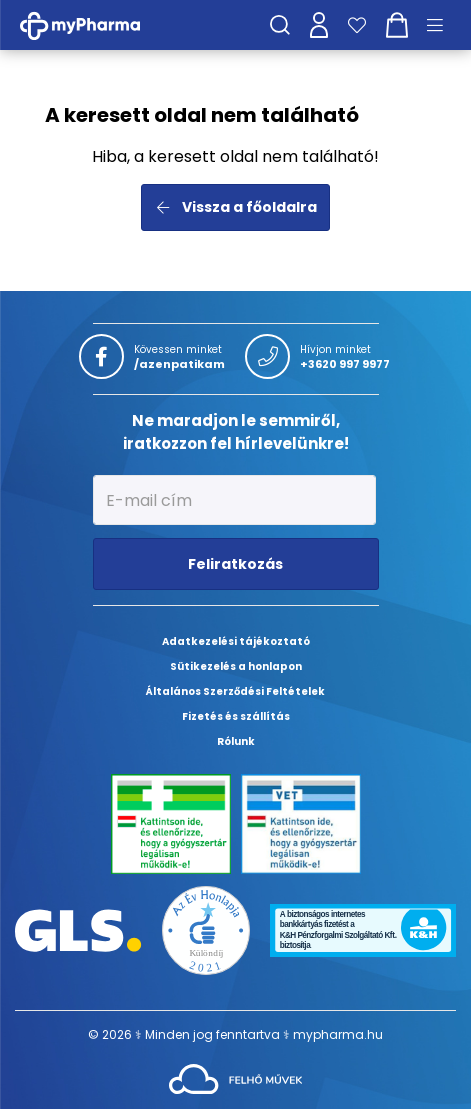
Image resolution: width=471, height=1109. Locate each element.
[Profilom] (319, 25)
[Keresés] (280, 25)
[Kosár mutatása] (397, 25)
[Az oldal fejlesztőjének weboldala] (235, 1077)
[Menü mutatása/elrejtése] (442, 25)
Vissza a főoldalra (235, 207)
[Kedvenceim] (357, 25)
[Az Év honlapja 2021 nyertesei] (206, 929)
